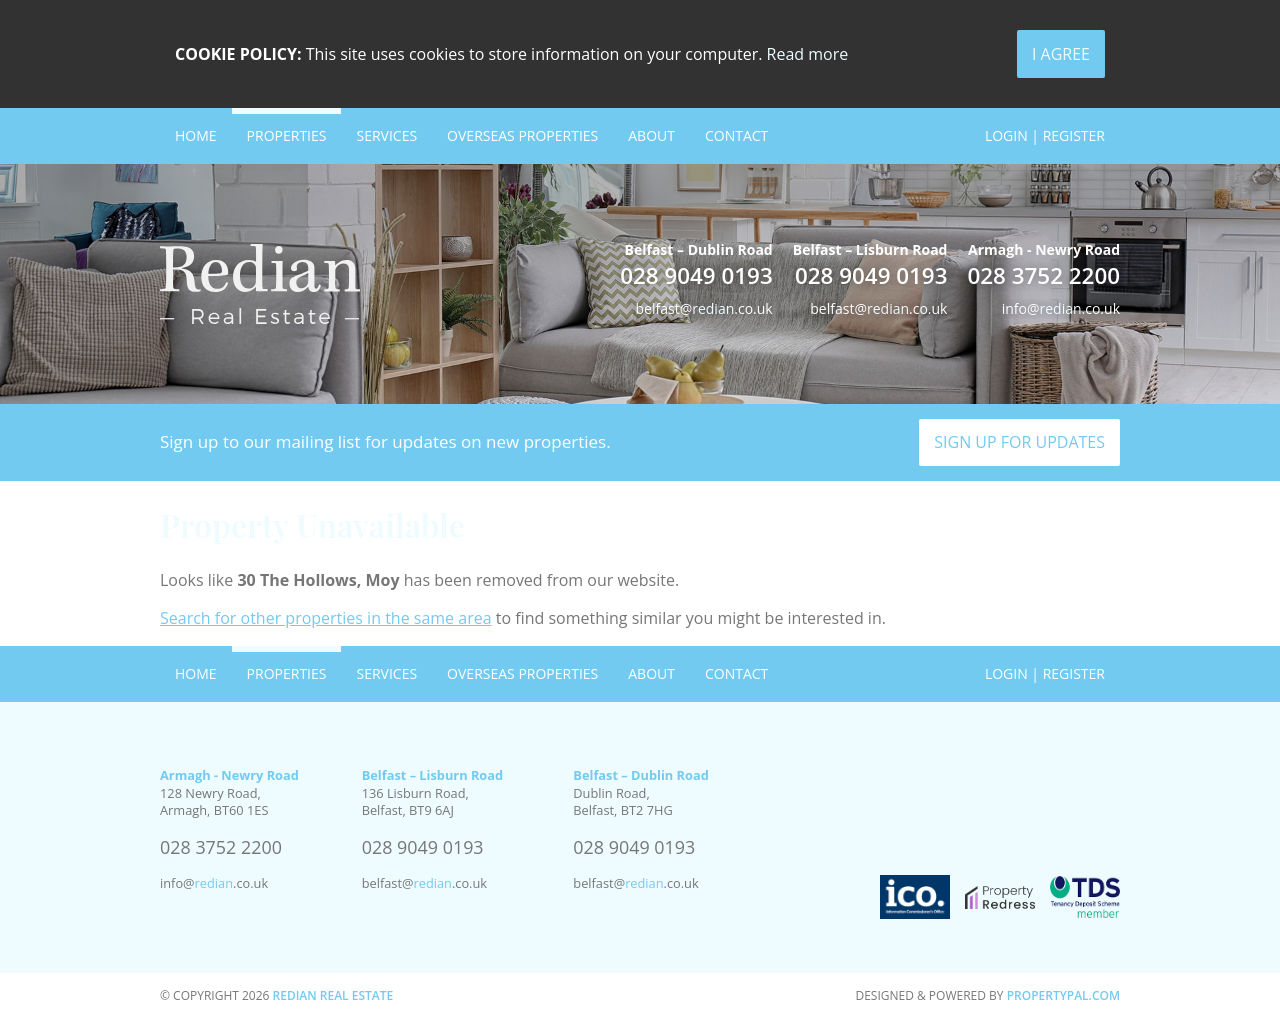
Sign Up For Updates (1019, 442)
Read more (808, 54)
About (651, 135)
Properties (287, 135)
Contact (736, 135)
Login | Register (1045, 135)
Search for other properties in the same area (326, 618)
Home (196, 135)
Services (386, 135)
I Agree (1061, 54)
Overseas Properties (522, 135)
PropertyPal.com (1063, 995)
